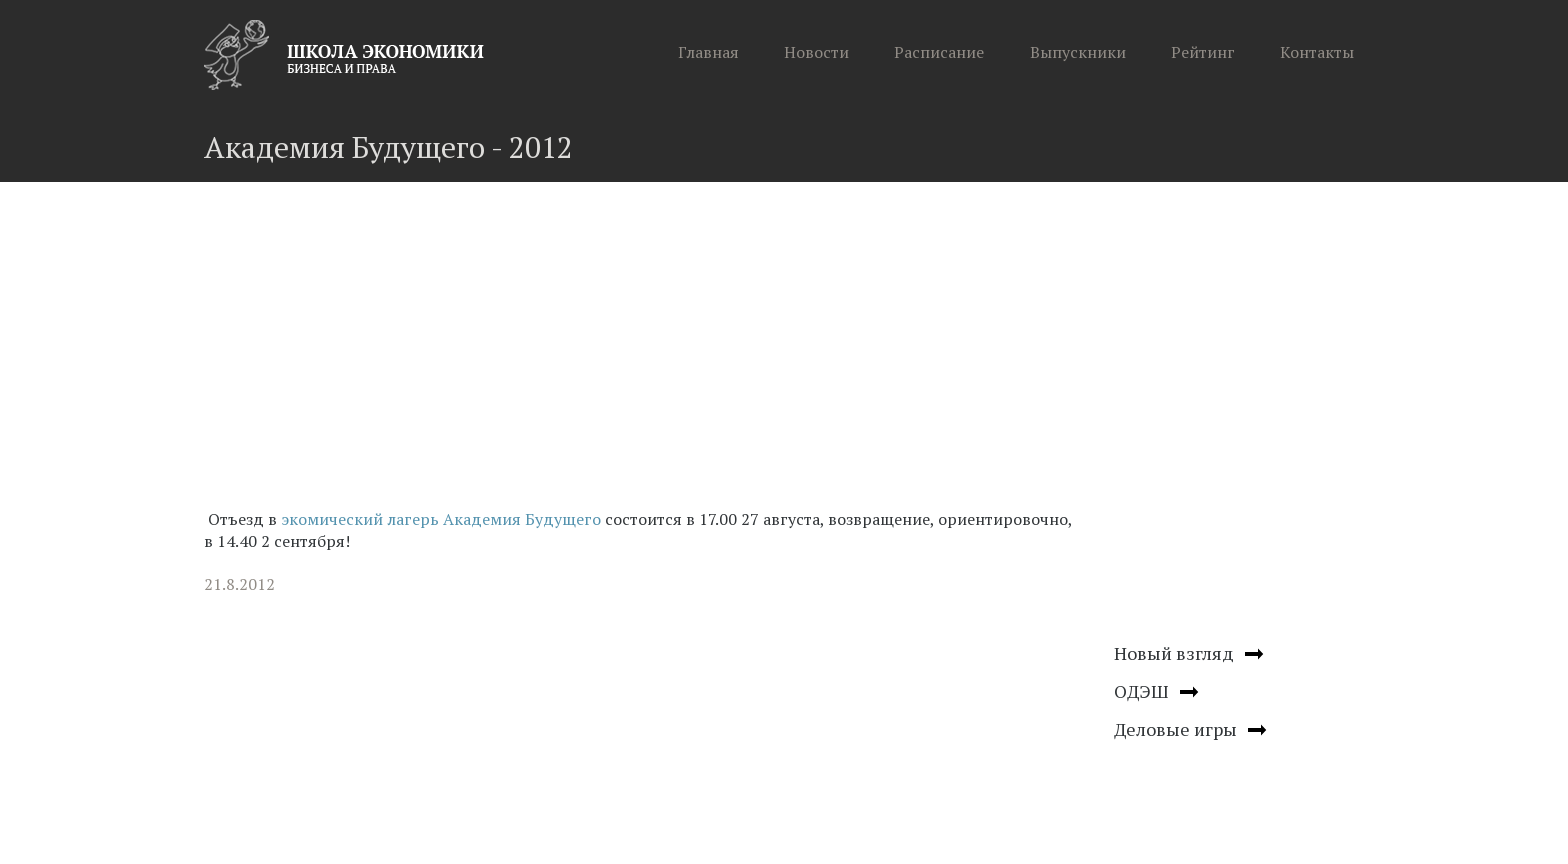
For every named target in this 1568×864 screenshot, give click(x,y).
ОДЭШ (1141, 691)
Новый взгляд (1174, 653)
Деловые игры (1175, 729)
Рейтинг (1203, 52)
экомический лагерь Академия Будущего (441, 519)
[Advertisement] (644, 352)
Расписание (939, 52)
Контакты (1317, 52)
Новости (816, 52)
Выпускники (1078, 52)
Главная (708, 52)
